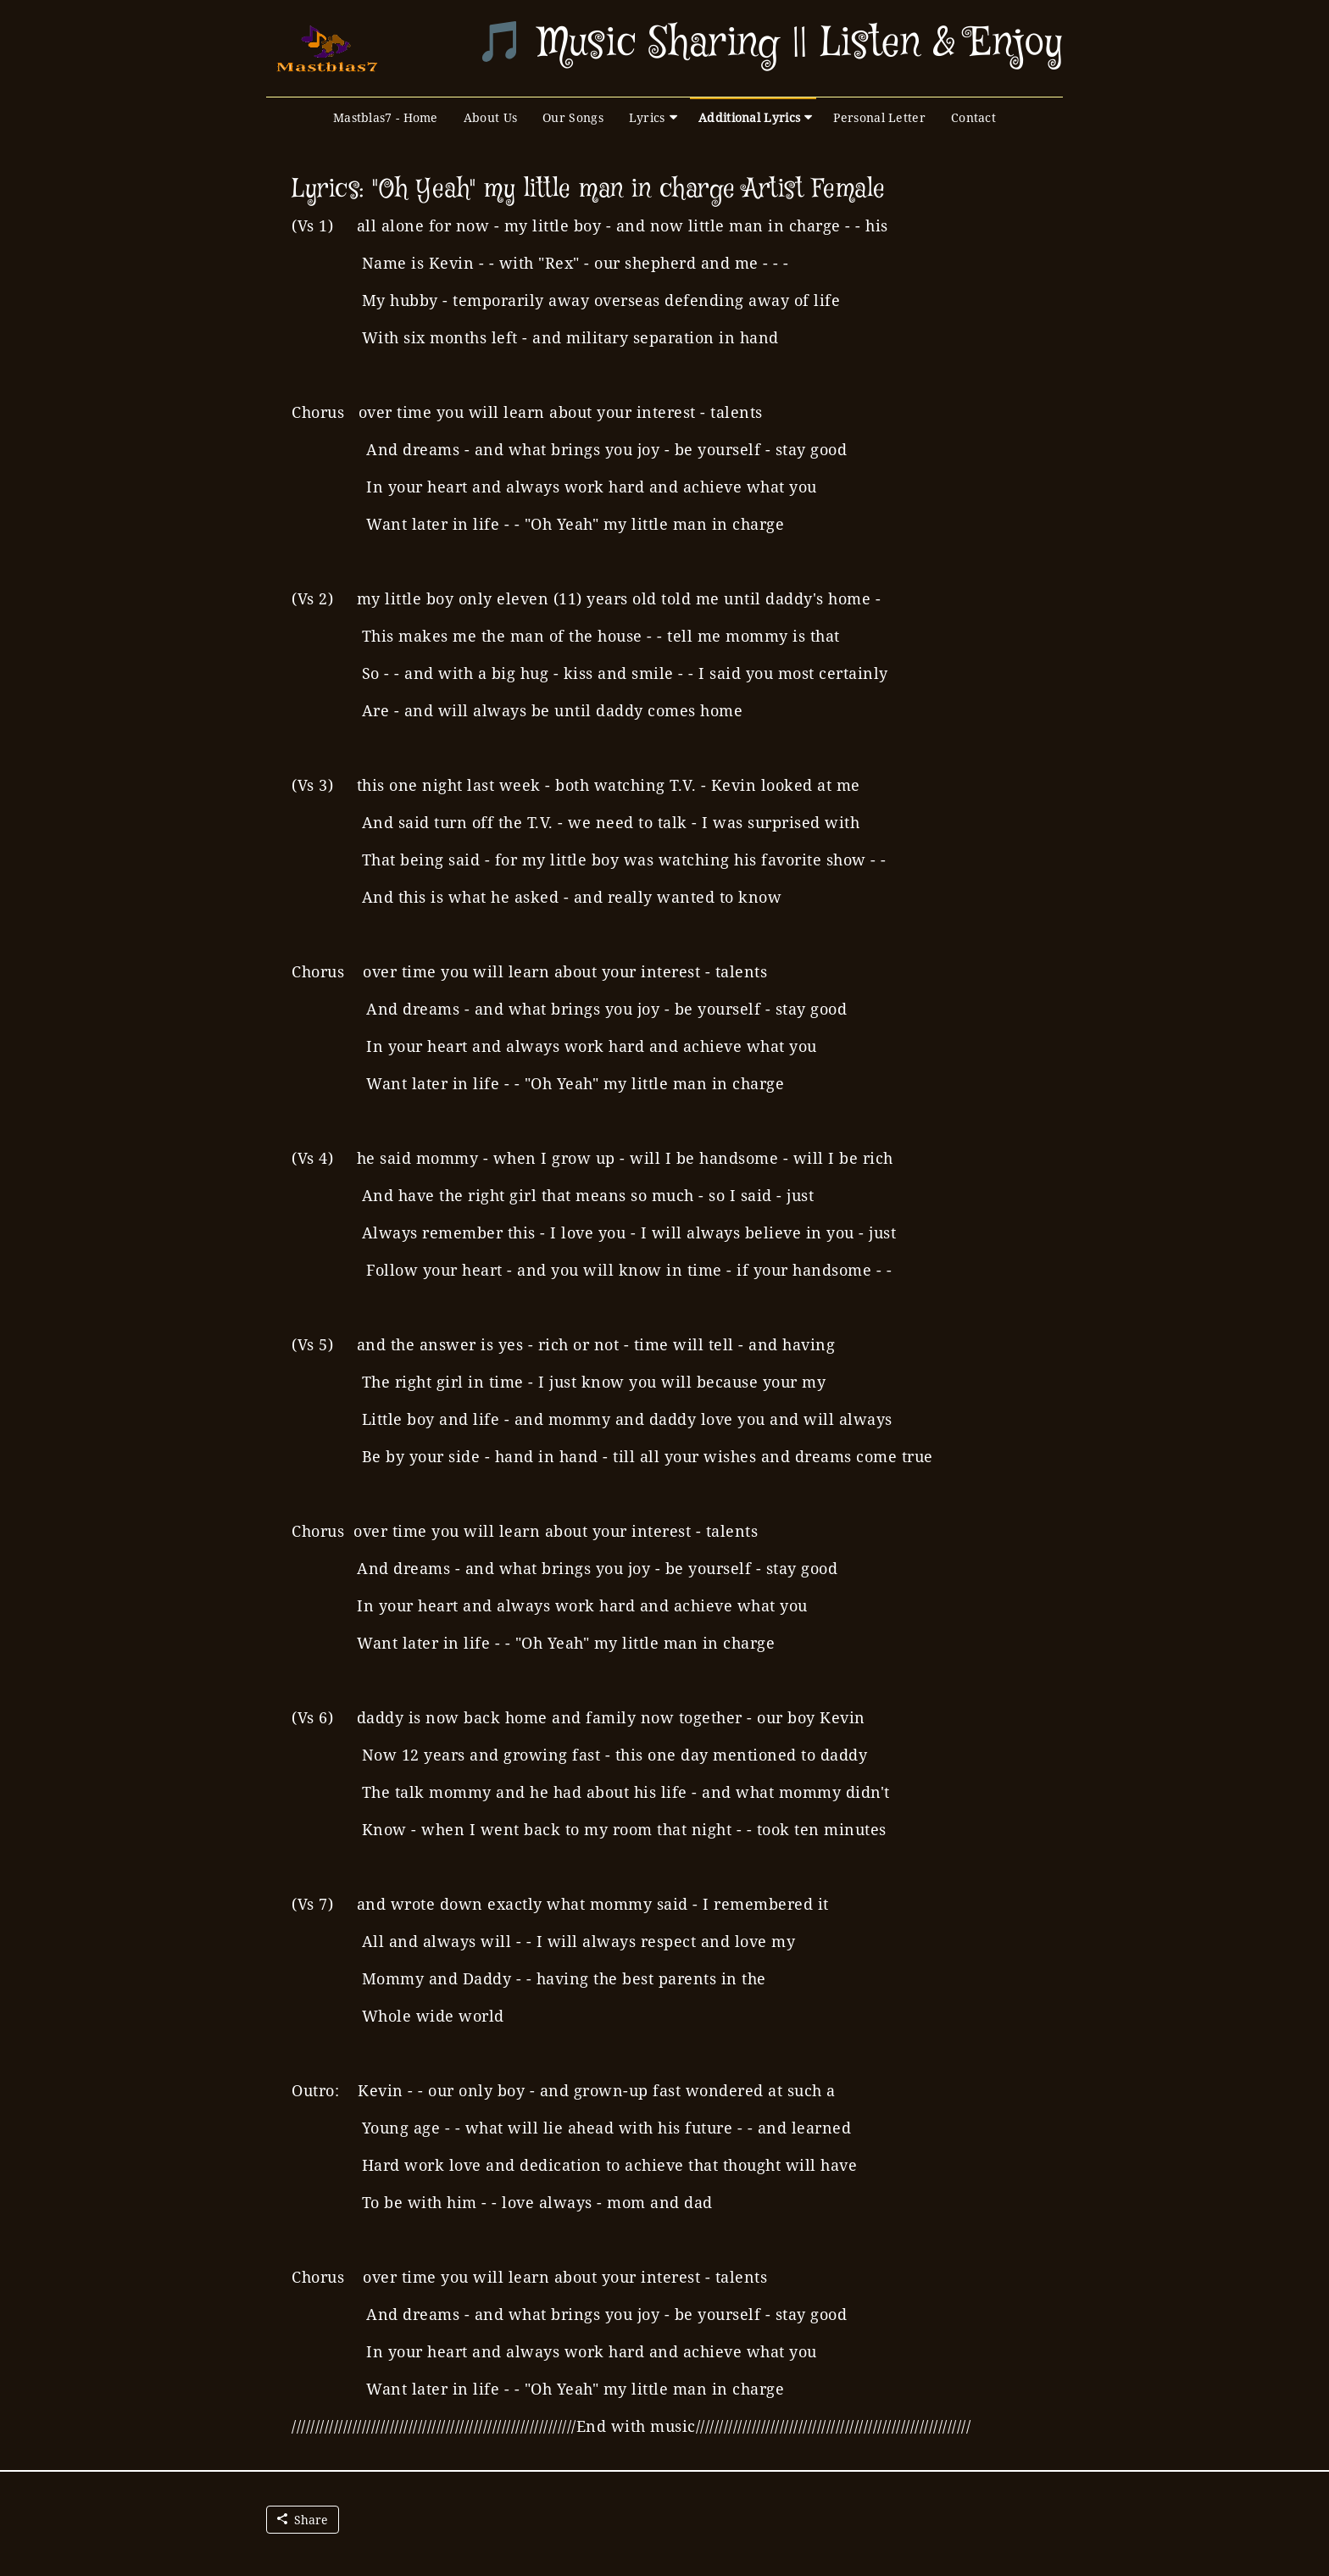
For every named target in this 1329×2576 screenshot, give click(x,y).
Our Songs (572, 117)
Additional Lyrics (749, 117)
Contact (973, 117)
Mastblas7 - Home (385, 117)
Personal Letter (879, 117)
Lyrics (647, 117)
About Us (490, 117)
